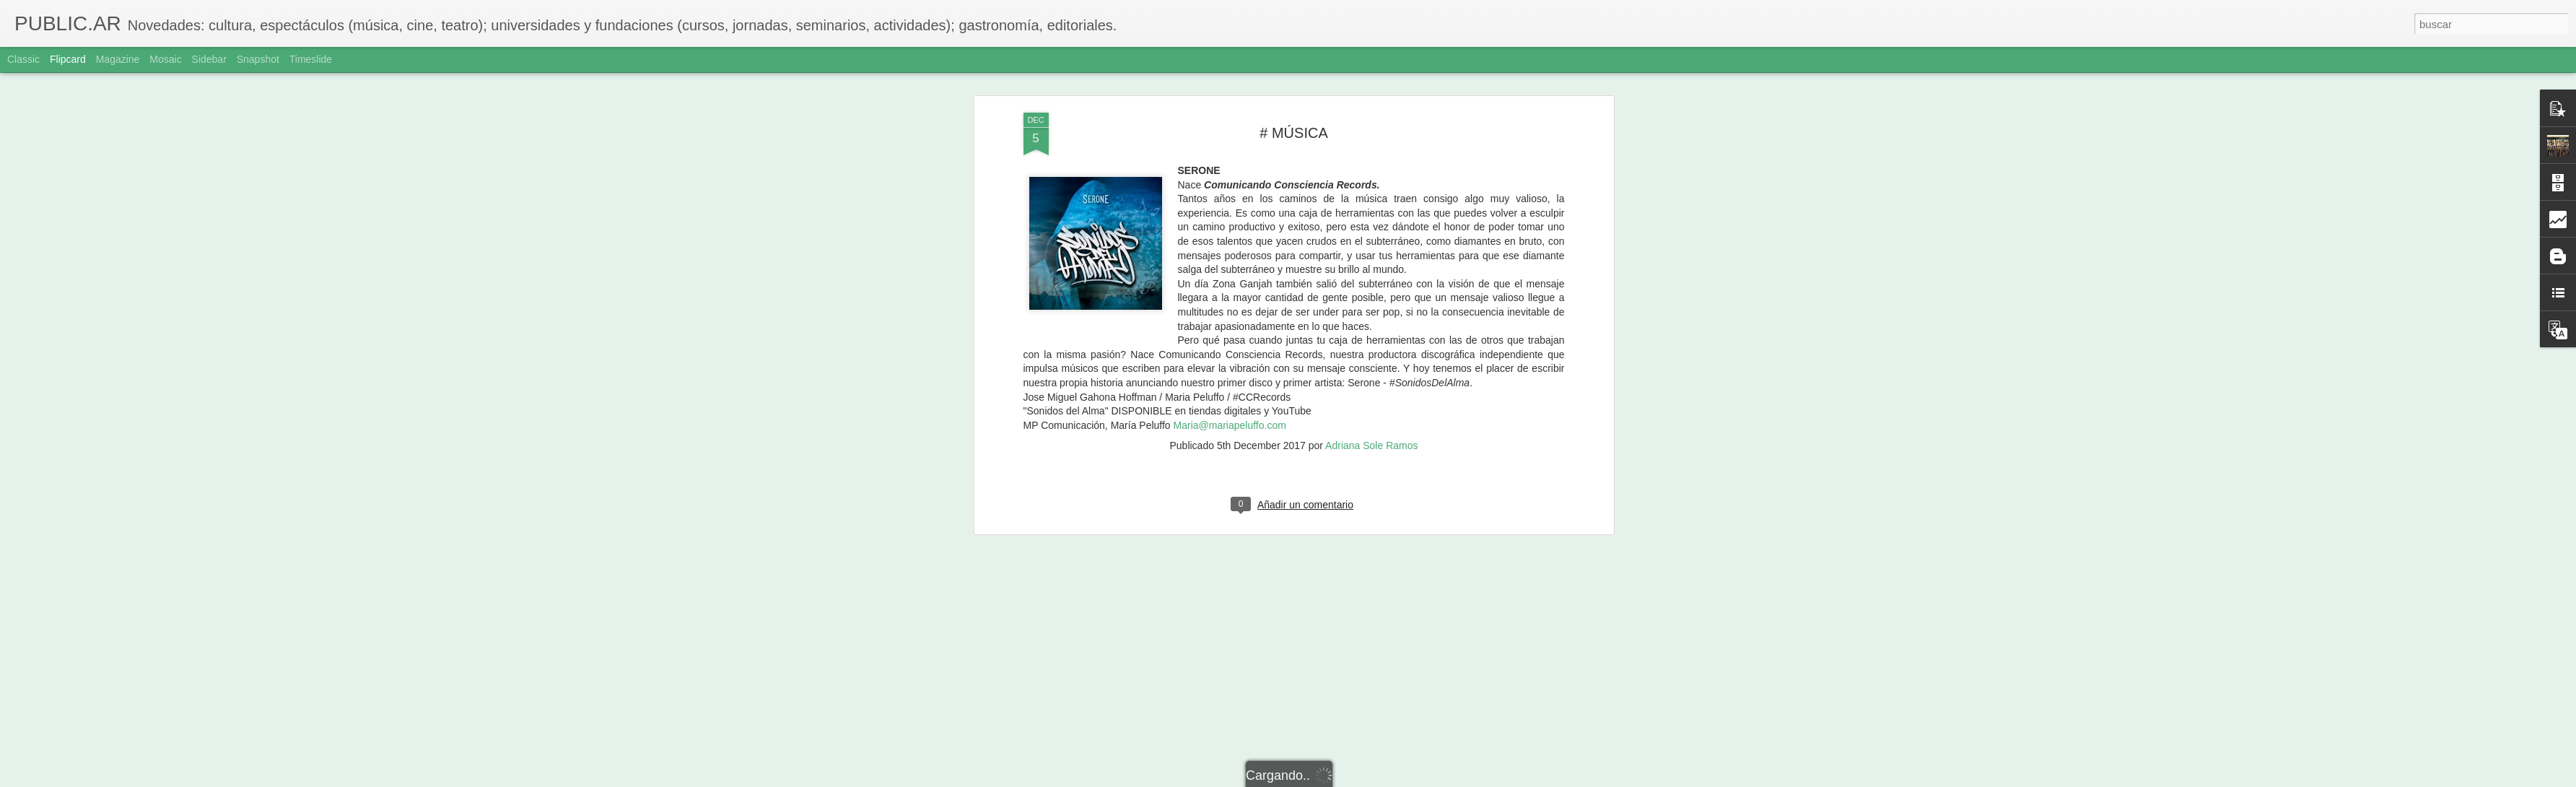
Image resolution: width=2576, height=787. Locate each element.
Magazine (118, 59)
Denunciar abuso (1392, 779)
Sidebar (209, 59)
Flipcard (68, 59)
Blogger (1344, 779)
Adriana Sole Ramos (1371, 112)
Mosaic (165, 59)
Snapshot (258, 59)
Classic (23, 59)
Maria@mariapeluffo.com (1230, 91)
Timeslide (310, 59)
